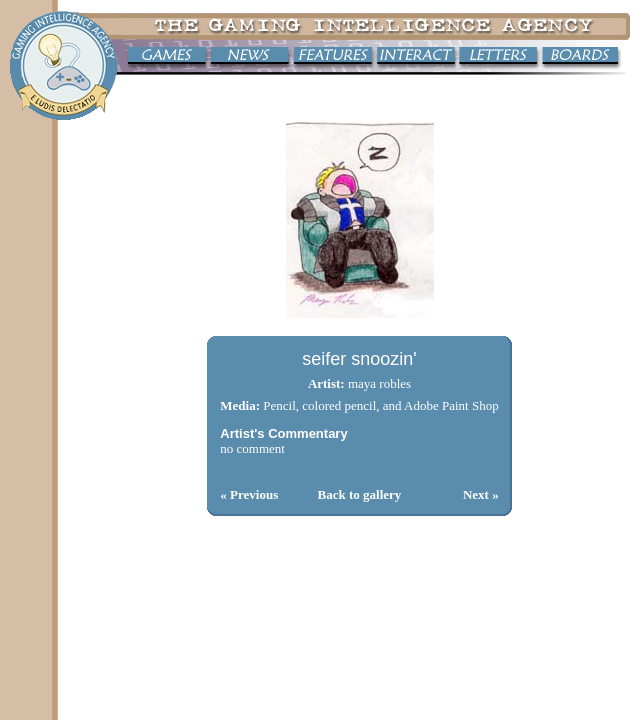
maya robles (379, 383)
